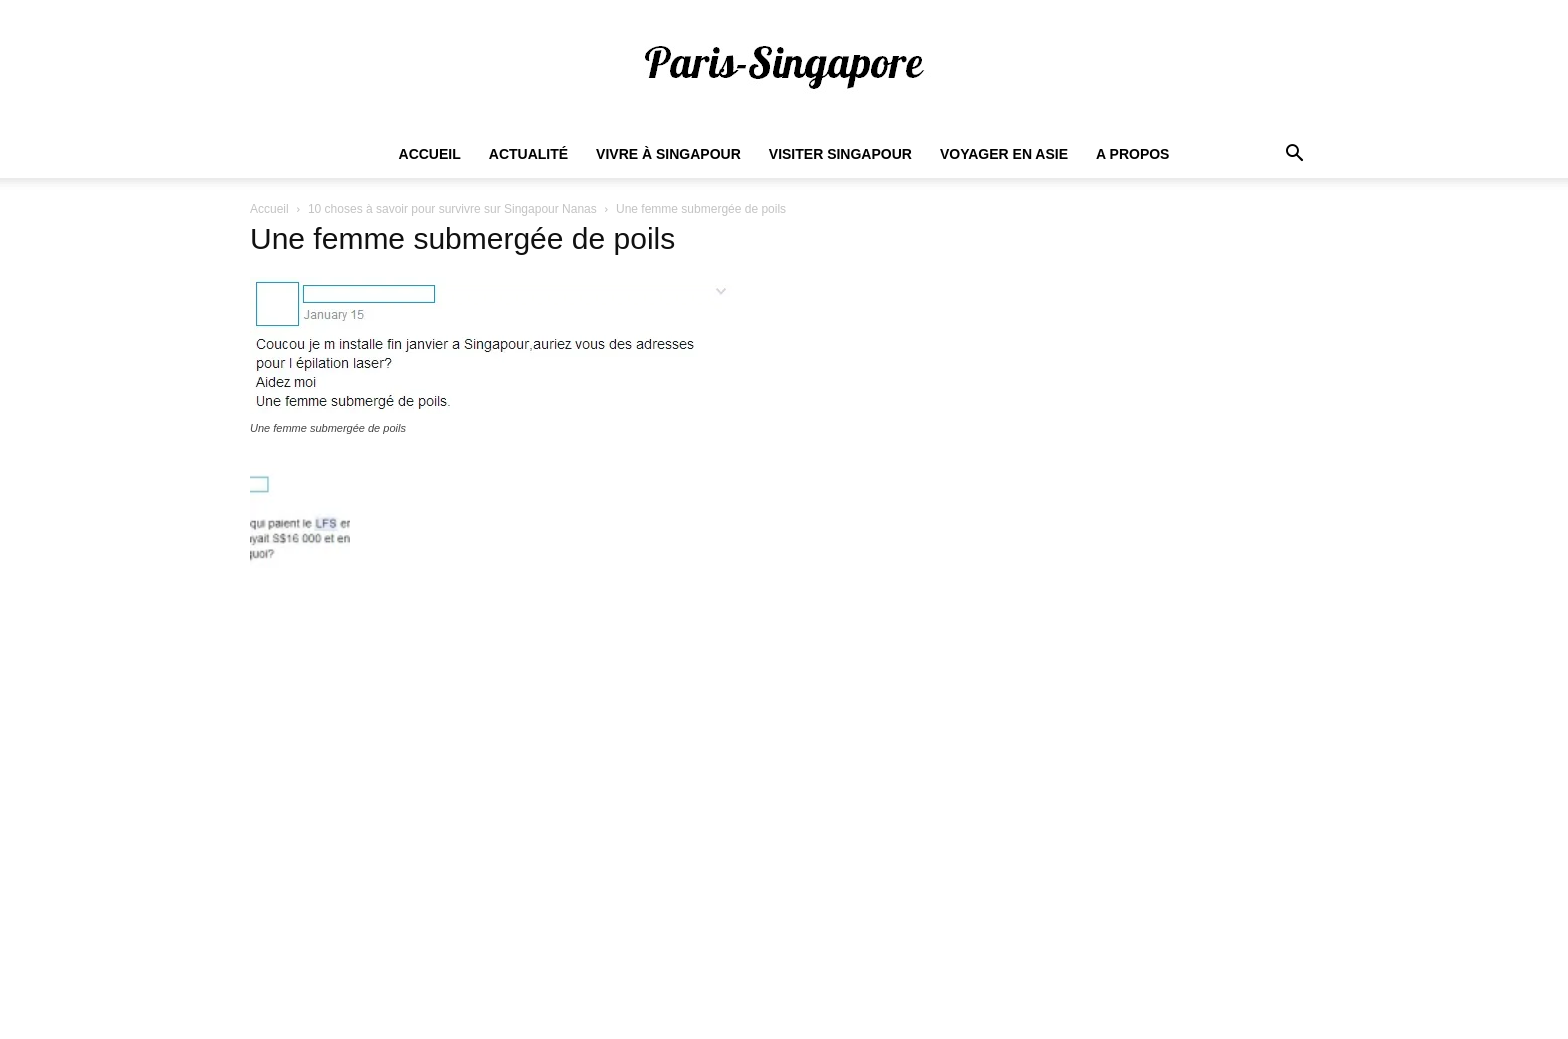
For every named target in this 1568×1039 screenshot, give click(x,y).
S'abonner (1258, 917)
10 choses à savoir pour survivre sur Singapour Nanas (452, 209)
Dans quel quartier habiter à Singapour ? (748, 872)
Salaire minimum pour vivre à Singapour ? (752, 752)
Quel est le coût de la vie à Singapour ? (744, 902)
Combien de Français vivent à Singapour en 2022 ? (781, 842)
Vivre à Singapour (668, 154)
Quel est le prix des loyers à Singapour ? (748, 812)
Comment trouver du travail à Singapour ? (752, 782)
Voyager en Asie (1004, 154)
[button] (1294, 155)
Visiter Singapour (840, 154)
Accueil (430, 154)
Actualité (528, 154)
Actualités (895, 1021)
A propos (1132, 154)
